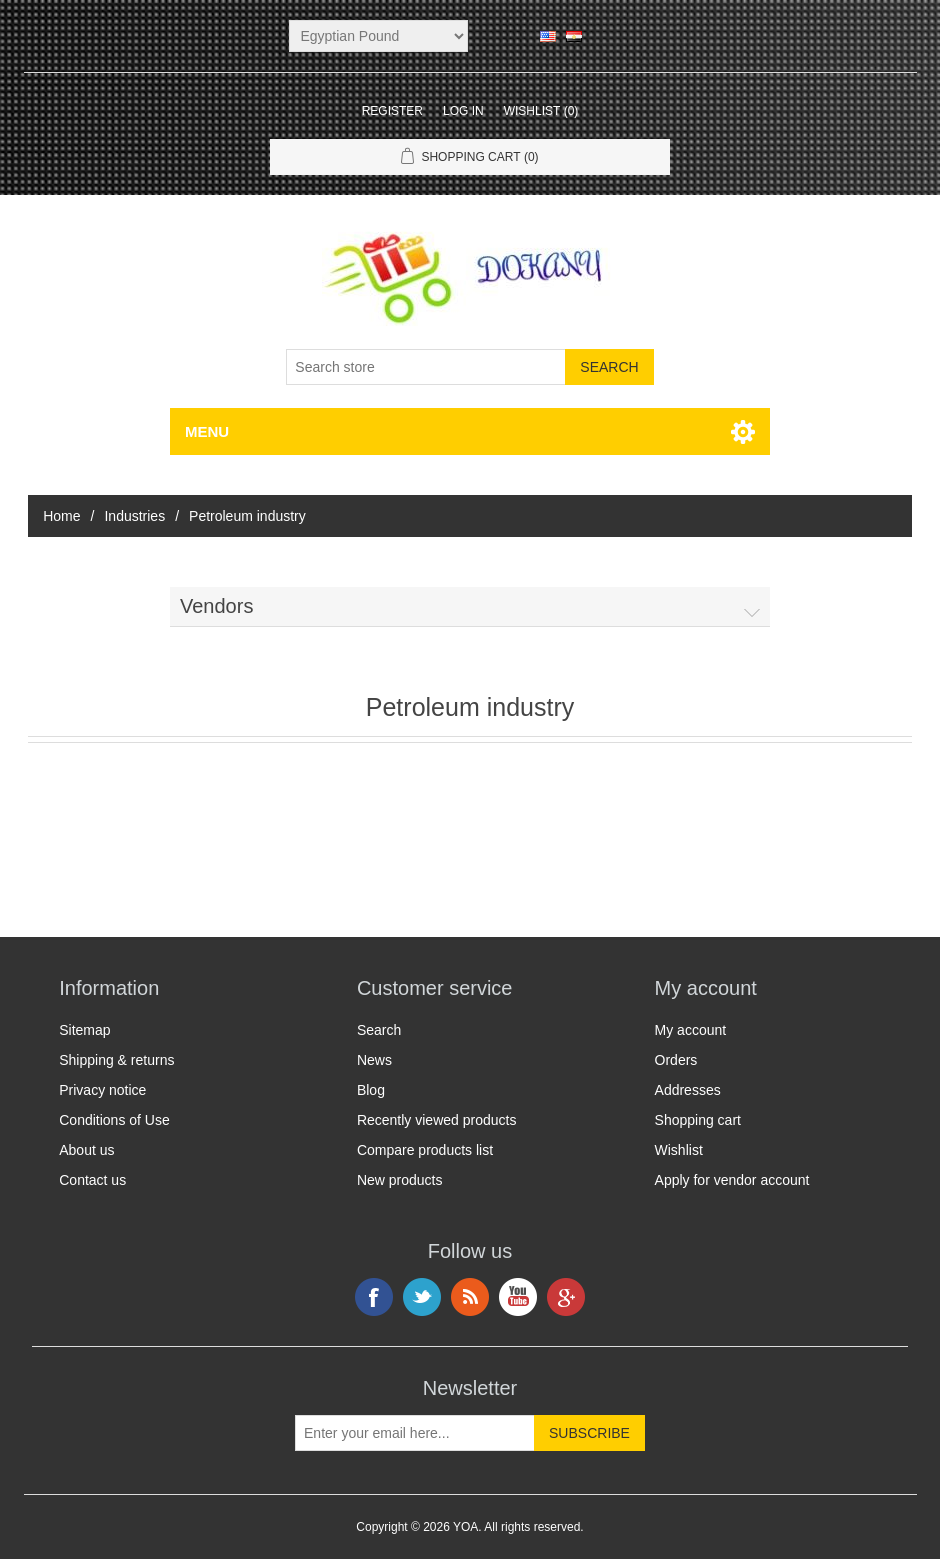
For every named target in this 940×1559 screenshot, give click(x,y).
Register (392, 111)
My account (691, 1030)
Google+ (566, 1297)
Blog (371, 1090)
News (374, 1060)
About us (86, 1150)
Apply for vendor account (732, 1180)
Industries (134, 516)
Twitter (422, 1297)
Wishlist (679, 1150)
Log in (463, 111)
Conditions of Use (114, 1120)
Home (61, 516)
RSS (470, 1297)
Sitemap (84, 1030)
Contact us (92, 1180)
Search (379, 1030)
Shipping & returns (116, 1060)
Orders (676, 1060)
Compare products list (425, 1150)
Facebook (374, 1297)
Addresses (688, 1090)
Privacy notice (102, 1090)
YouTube (518, 1297)
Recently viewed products (437, 1120)
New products (400, 1180)
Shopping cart (698, 1120)
